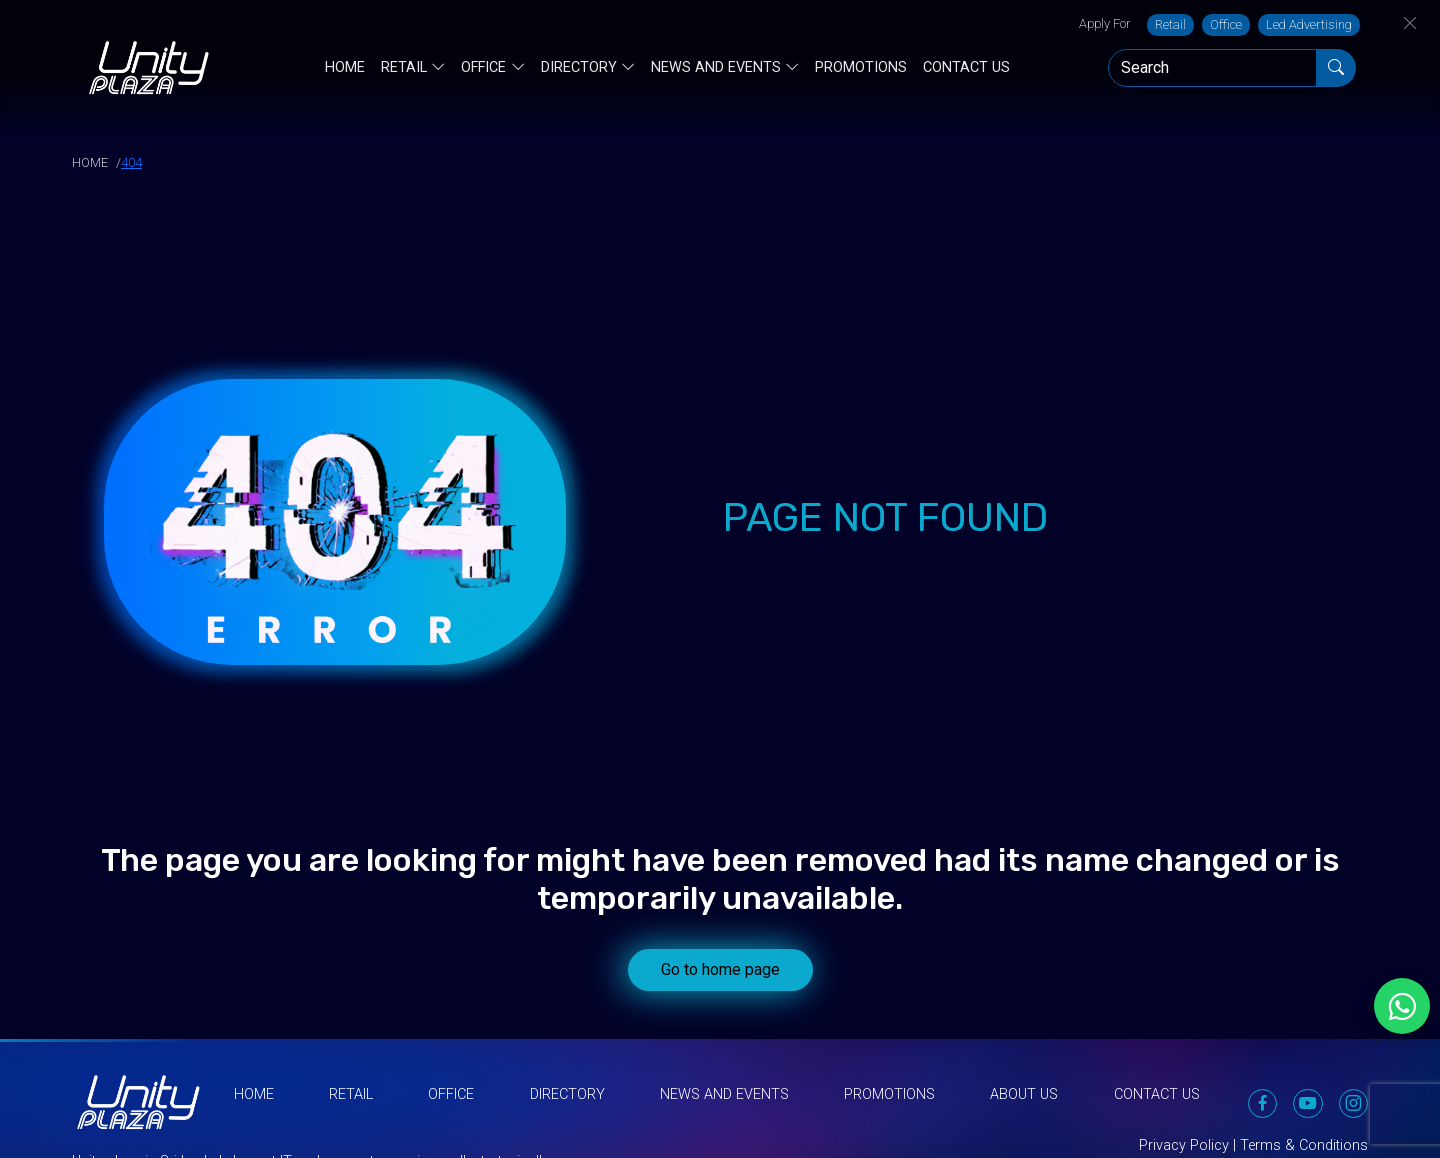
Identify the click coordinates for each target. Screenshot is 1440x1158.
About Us (1024, 1094)
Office (1226, 24)
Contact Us (966, 67)
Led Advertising (1309, 24)
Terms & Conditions (1304, 1145)
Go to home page (720, 969)
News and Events (716, 68)
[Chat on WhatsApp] (1402, 1006)
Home (345, 67)
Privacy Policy (1184, 1145)
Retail (1170, 24)
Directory (579, 68)
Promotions (861, 67)
